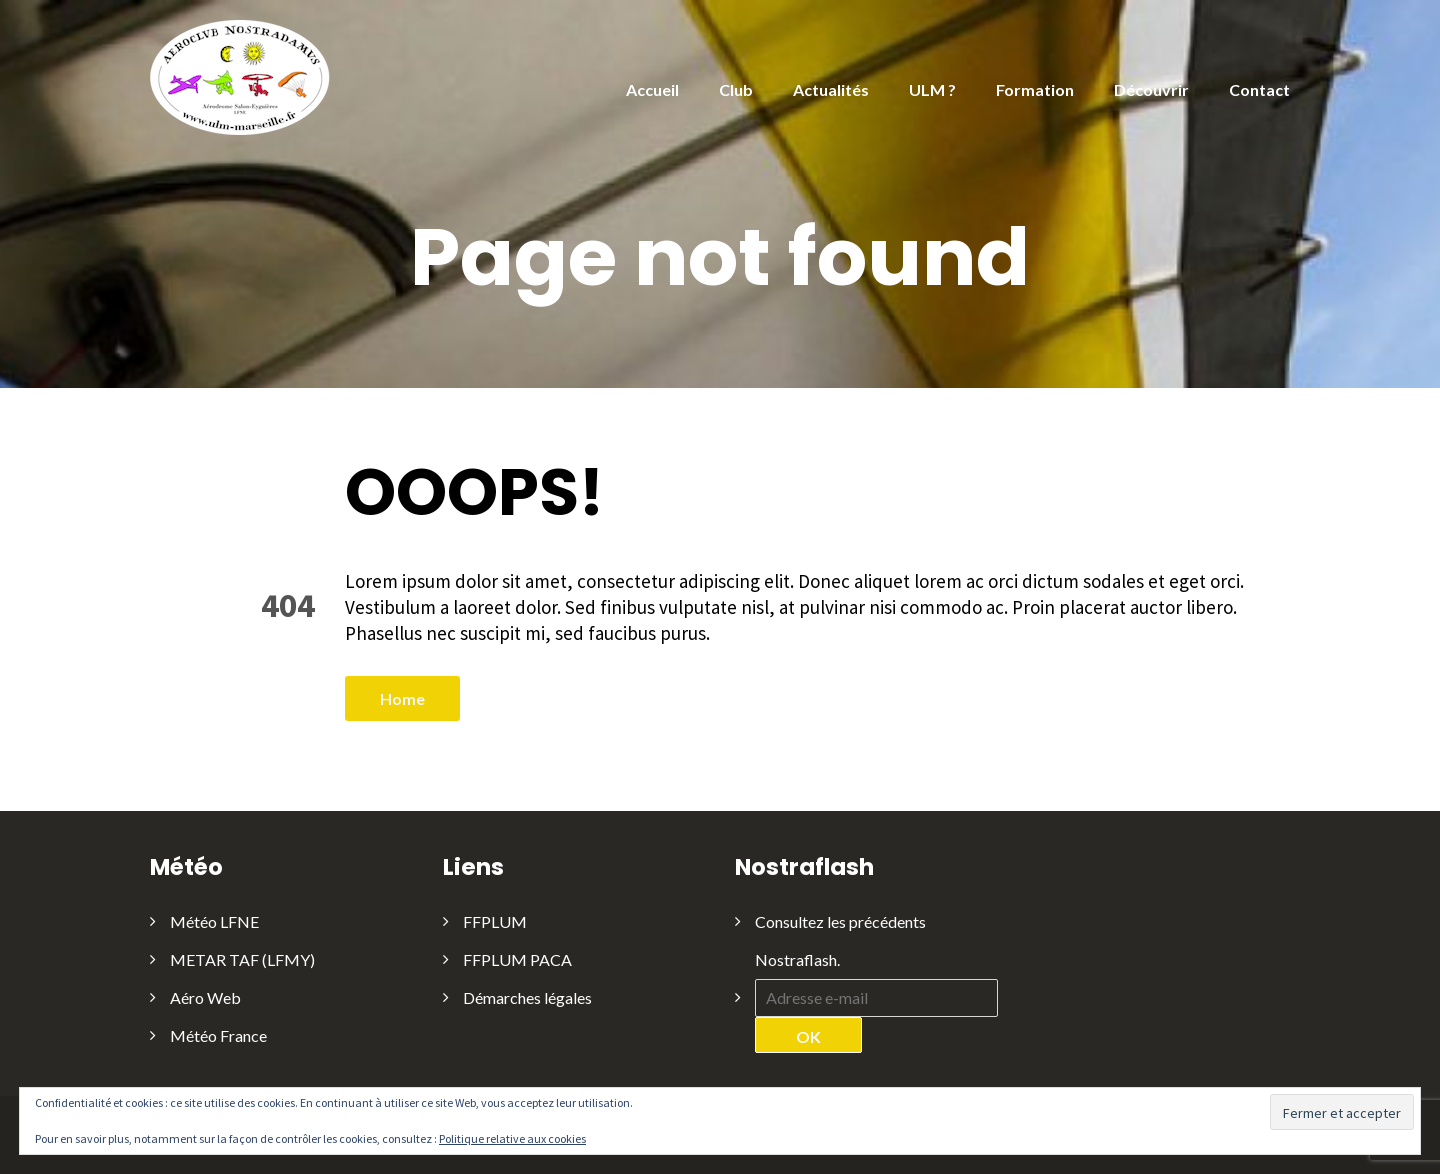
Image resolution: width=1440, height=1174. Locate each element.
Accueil (652, 89)
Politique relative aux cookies (512, 1138)
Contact (1259, 89)
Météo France (218, 1035)
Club (736, 89)
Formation (1035, 89)
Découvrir (1151, 89)
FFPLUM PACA (517, 959)
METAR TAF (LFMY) (242, 959)
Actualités (831, 89)
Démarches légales (527, 997)
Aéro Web (205, 997)
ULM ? (932, 89)
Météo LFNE (214, 921)
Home (402, 698)
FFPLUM (495, 921)
